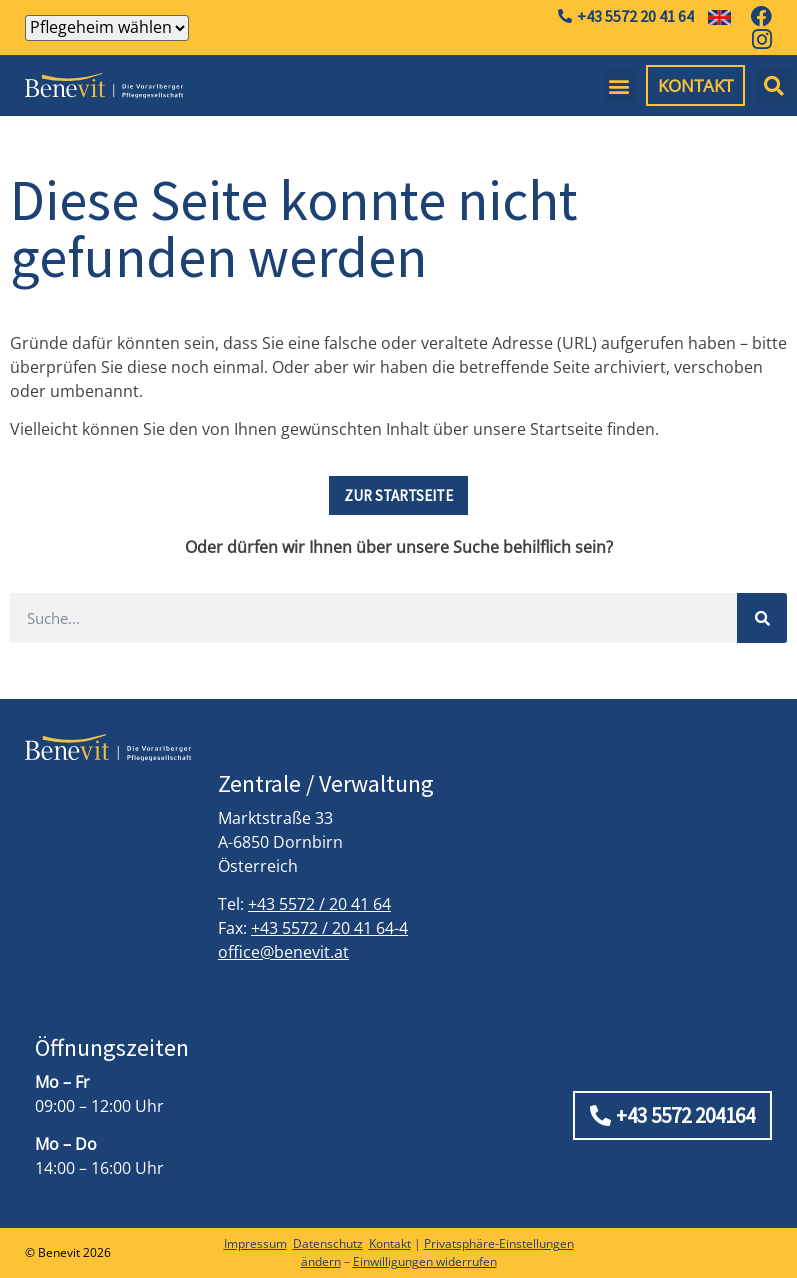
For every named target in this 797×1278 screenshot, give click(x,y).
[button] (619, 85)
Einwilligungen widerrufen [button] (425, 1261)
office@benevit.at (283, 952)
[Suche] (762, 618)
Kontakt (390, 1243)
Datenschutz (328, 1243)
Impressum (255, 1243)
